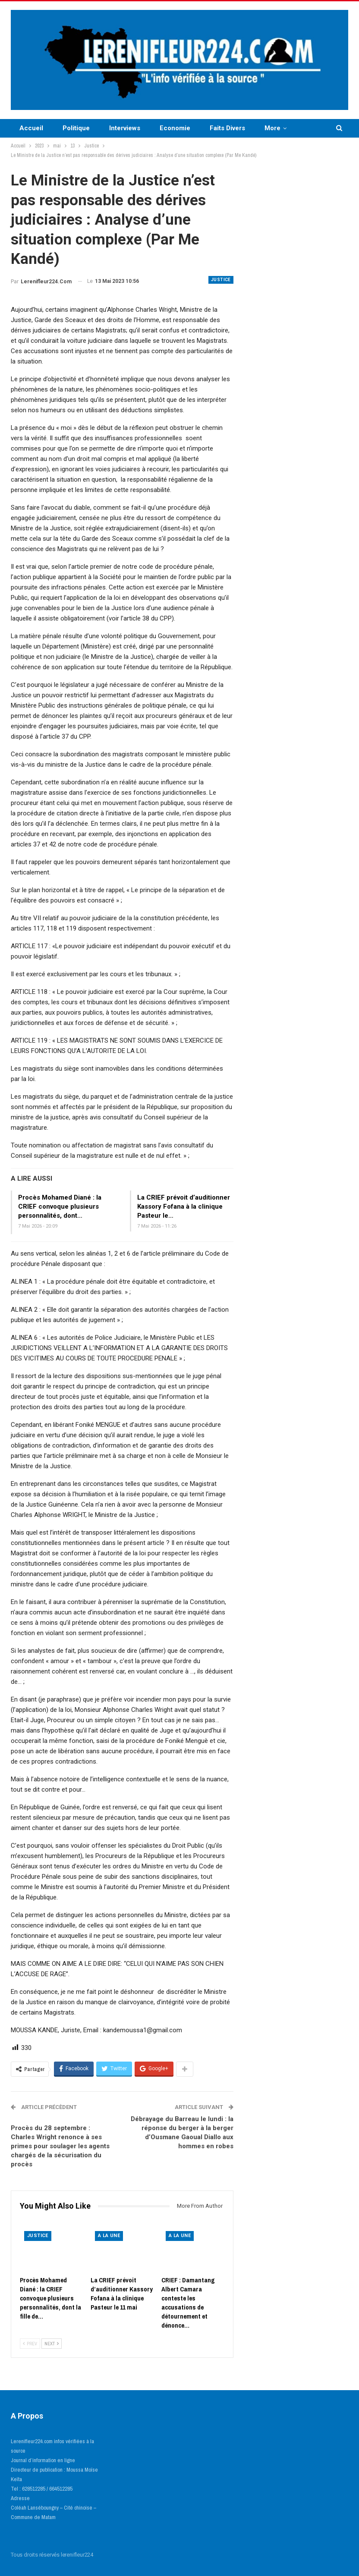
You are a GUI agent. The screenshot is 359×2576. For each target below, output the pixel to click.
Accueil (31, 128)
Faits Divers (227, 128)
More (272, 128)
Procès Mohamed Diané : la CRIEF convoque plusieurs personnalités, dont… (59, 1206)
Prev (30, 2344)
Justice (221, 279)
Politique (76, 128)
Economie (175, 128)
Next (51, 2344)
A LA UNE (109, 2235)
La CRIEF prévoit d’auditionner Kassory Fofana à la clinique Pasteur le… (183, 1206)
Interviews (124, 128)
